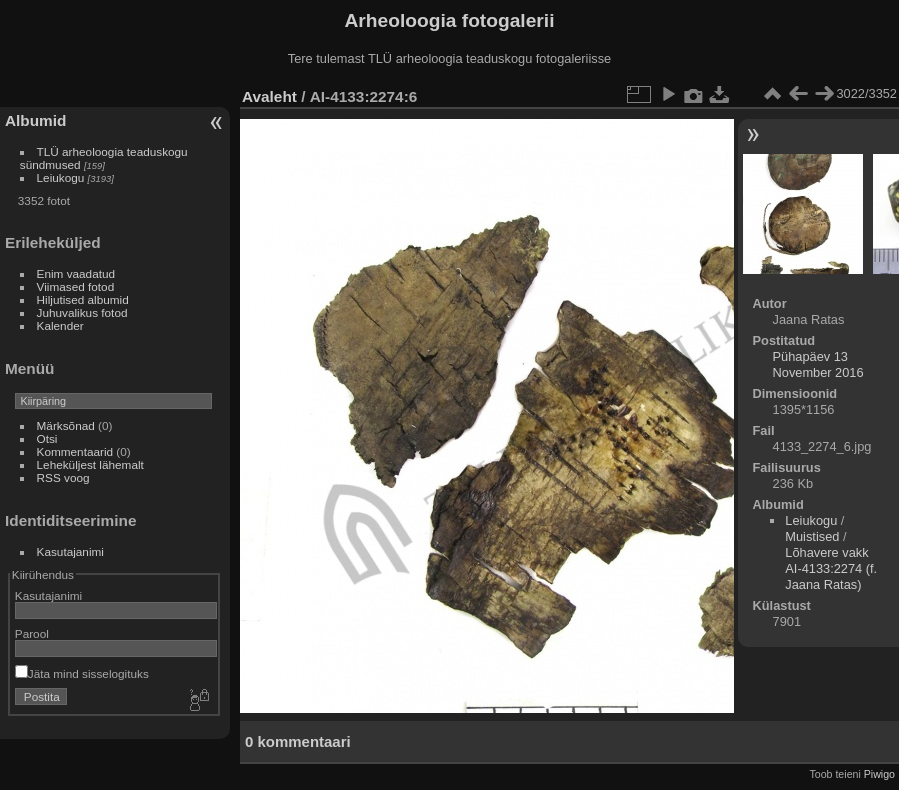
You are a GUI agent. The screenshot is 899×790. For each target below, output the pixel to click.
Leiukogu (61, 177)
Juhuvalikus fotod (82, 312)
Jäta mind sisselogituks (82, 673)
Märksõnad (66, 425)
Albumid (35, 120)
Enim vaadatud (76, 273)
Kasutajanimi (70, 551)
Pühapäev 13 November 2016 (818, 364)
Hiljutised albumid (83, 299)
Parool (32, 633)
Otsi (47, 438)
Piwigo (879, 774)
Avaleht (269, 96)
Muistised (812, 536)
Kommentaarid (75, 451)
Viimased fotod (76, 286)
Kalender (60, 325)
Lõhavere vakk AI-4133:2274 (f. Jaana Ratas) (831, 568)
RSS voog (63, 477)
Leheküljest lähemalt (90, 464)
